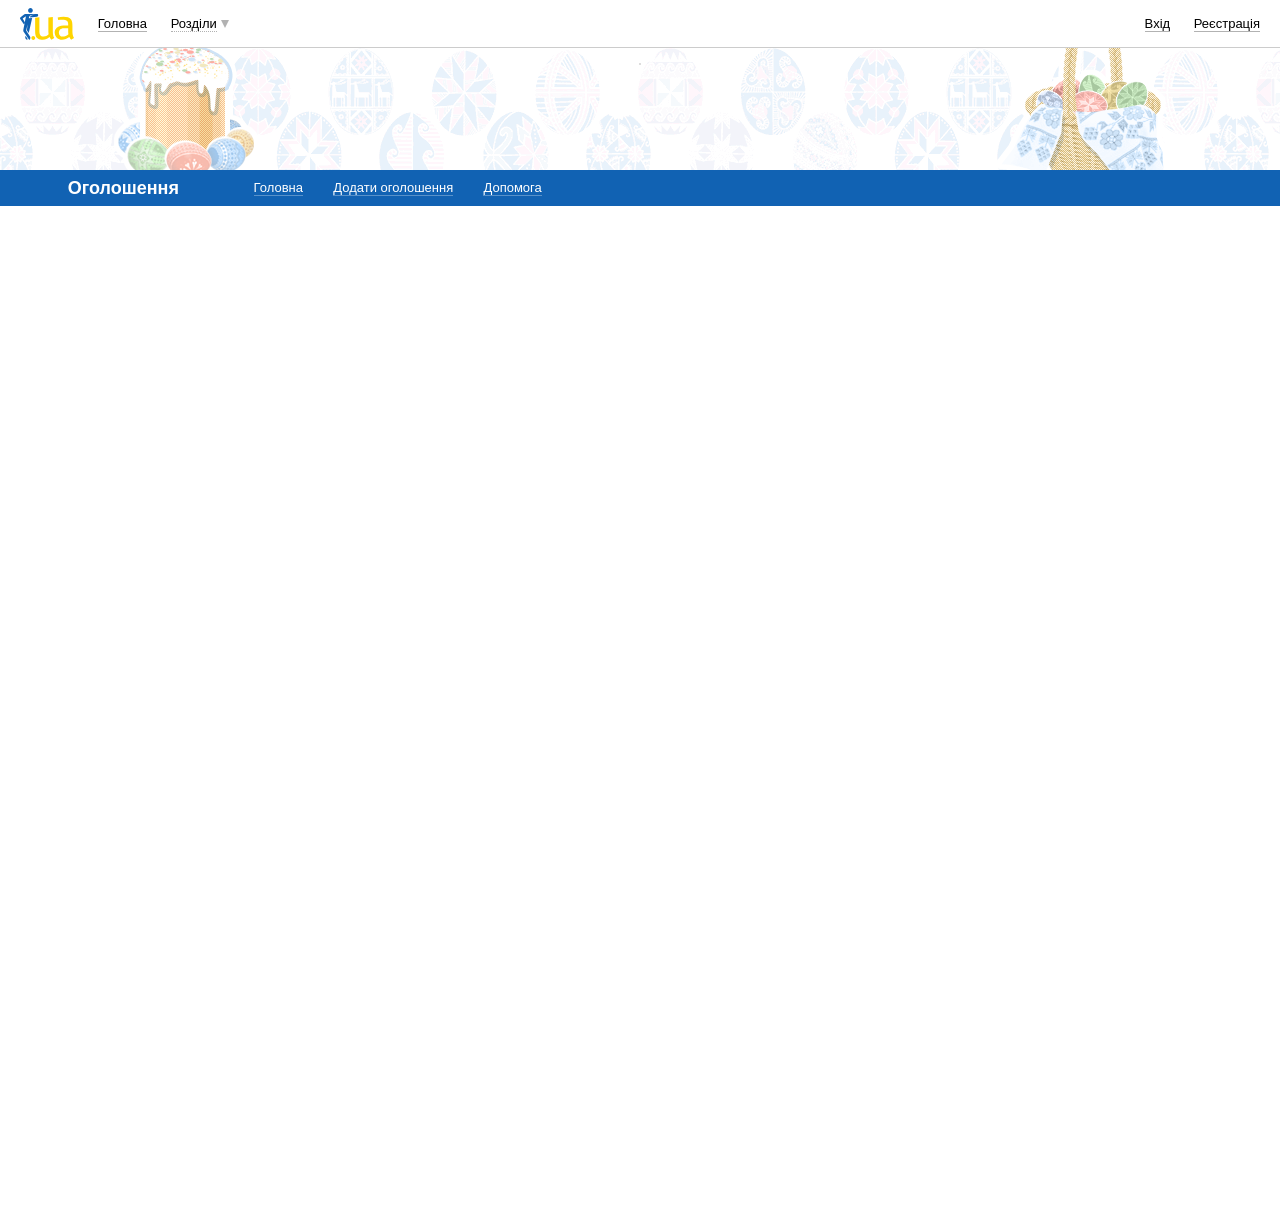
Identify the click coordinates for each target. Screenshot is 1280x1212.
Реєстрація (1227, 23)
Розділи (194, 23)
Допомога (512, 187)
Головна (122, 23)
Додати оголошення (393, 187)
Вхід (1158, 23)
